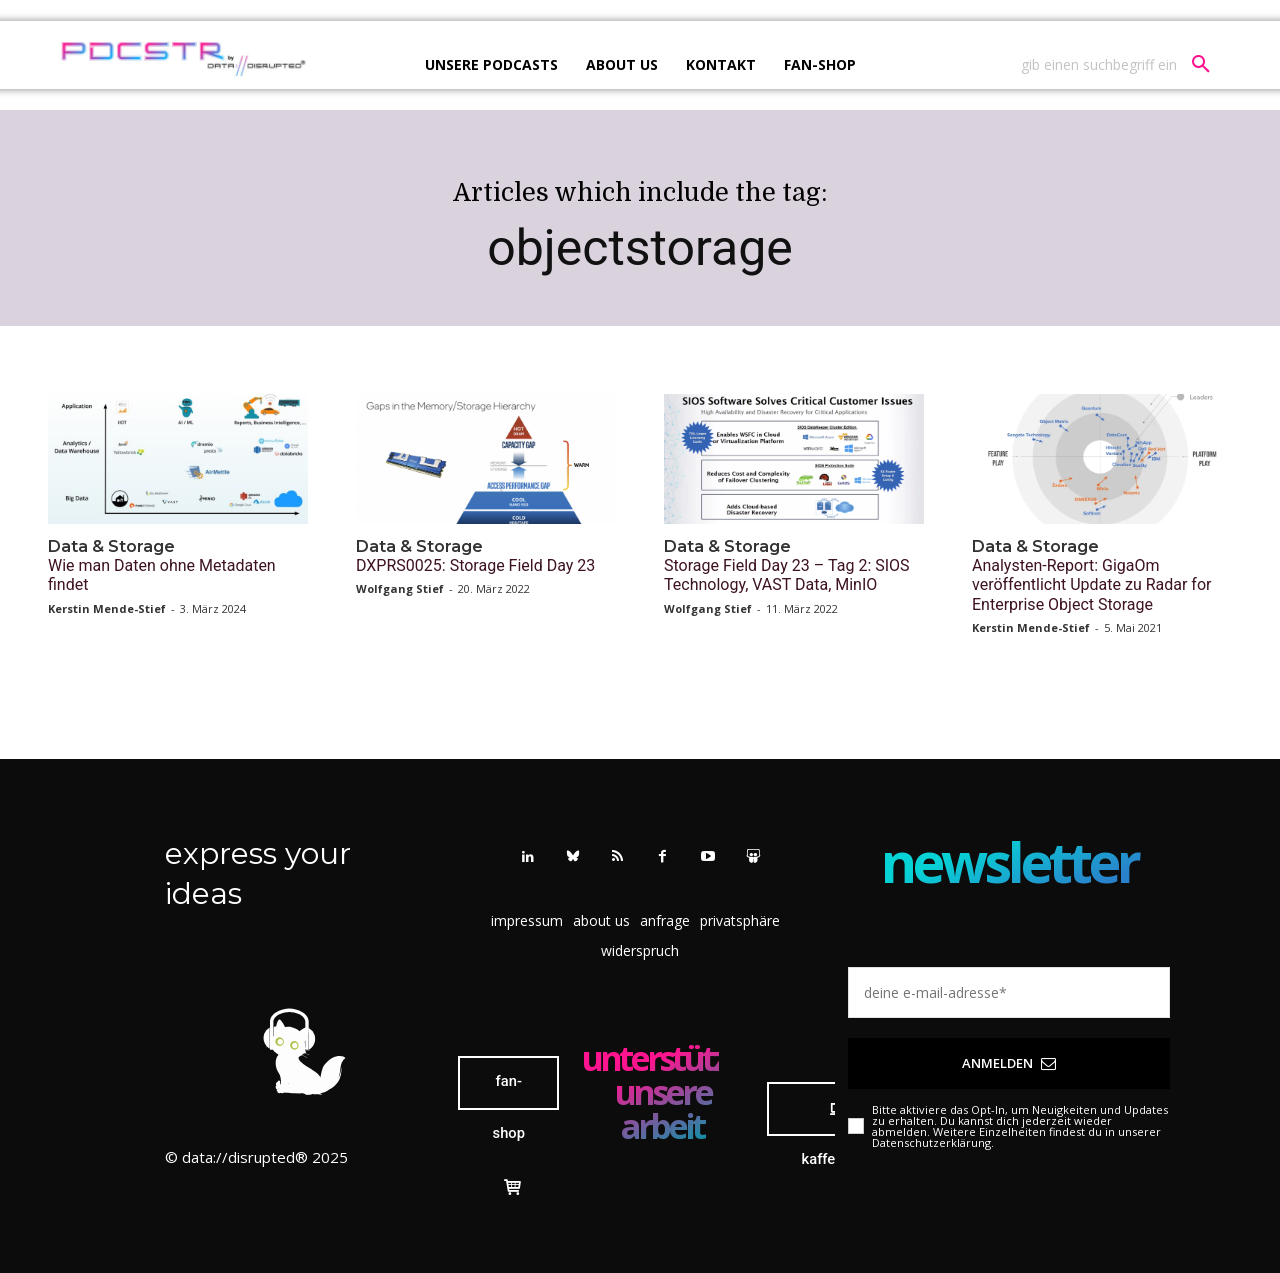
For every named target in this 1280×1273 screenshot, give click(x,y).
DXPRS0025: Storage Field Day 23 (475, 565)
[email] (1009, 992)
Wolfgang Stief (400, 588)
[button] (1123, 65)
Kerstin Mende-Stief (107, 608)
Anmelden (1009, 1063)
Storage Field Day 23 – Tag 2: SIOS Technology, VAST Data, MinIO (787, 575)
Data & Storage (111, 546)
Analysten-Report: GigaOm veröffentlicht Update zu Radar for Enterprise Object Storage (1091, 584)
